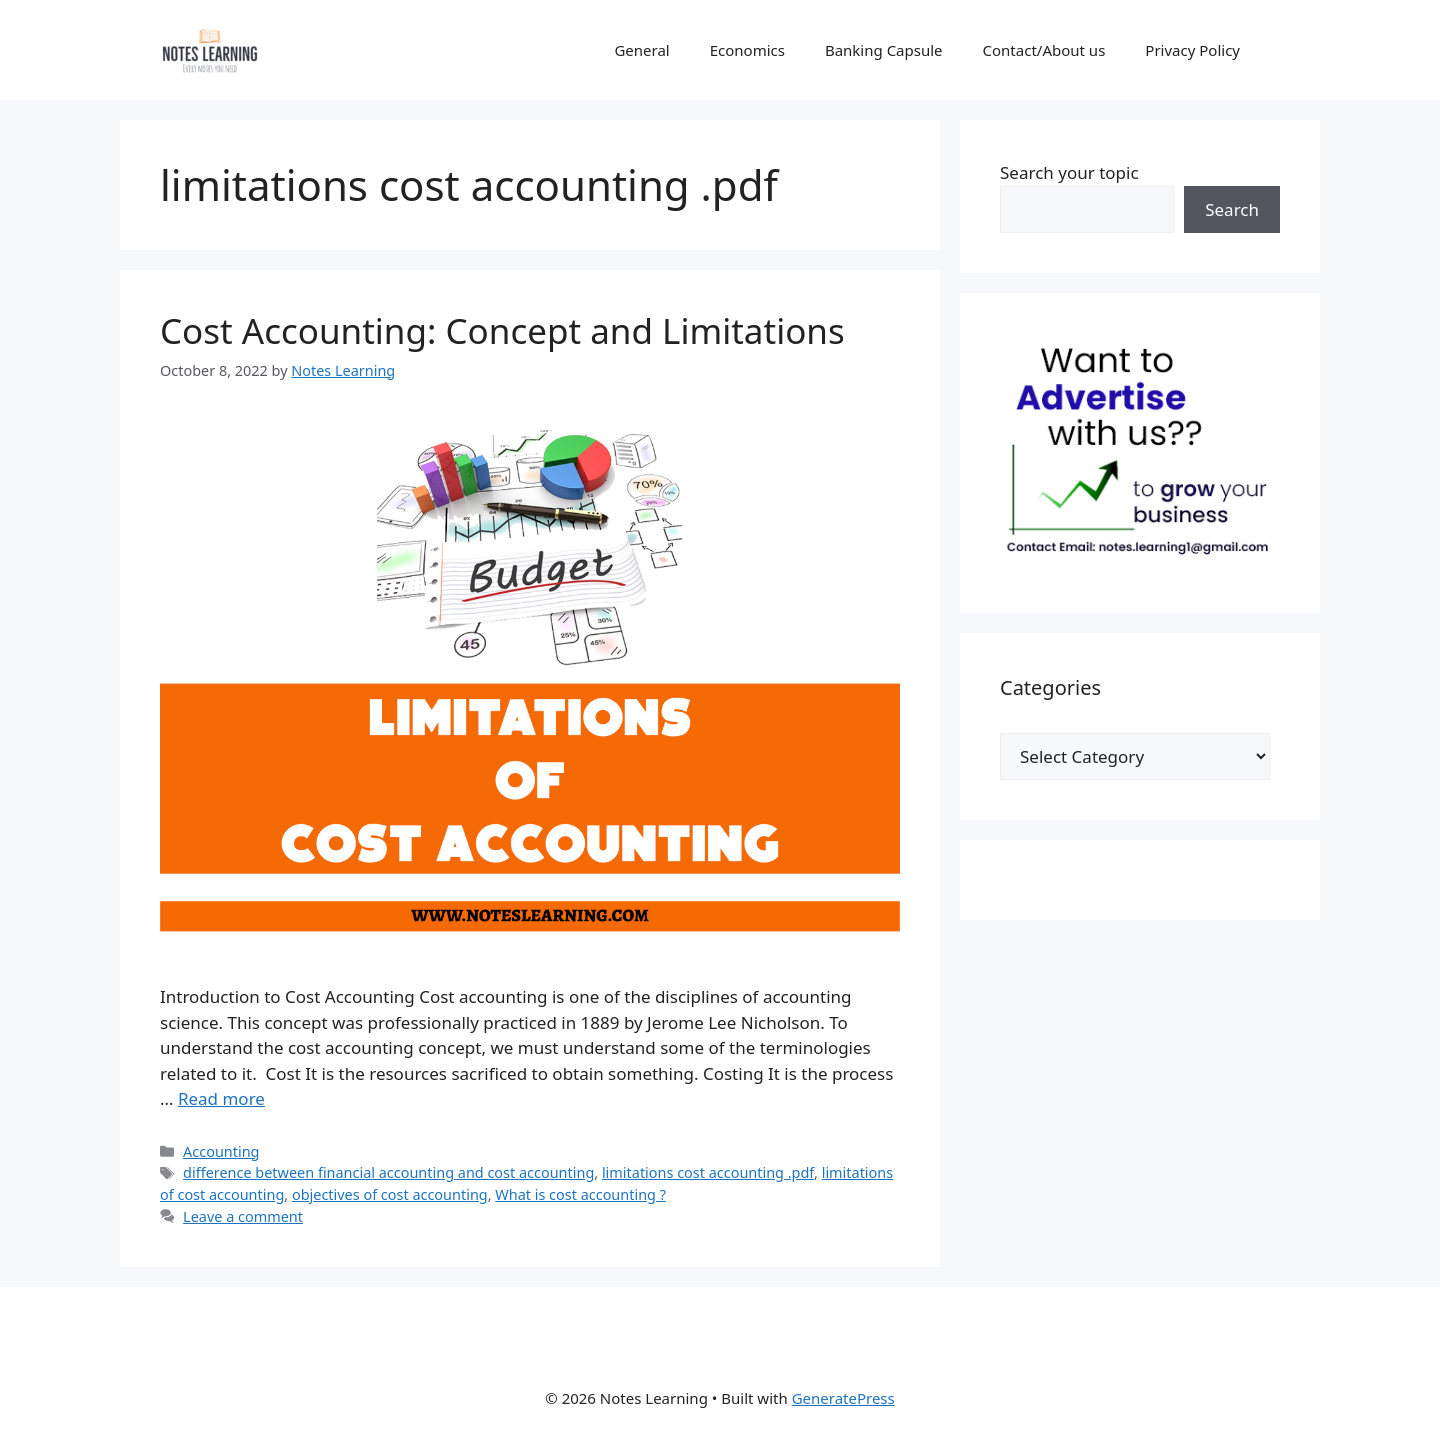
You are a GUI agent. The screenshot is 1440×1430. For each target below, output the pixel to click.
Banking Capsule (884, 50)
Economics (747, 50)
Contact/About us (1044, 50)
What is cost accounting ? (580, 1194)
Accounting (221, 1151)
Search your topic (1069, 172)
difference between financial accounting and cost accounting (388, 1172)
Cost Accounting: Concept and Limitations (502, 330)
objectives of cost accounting (390, 1194)
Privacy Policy (1192, 50)
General (641, 50)
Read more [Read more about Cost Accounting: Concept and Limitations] (221, 1098)
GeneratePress (843, 1398)
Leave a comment (243, 1216)
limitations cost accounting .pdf (708, 1172)
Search (1232, 209)
